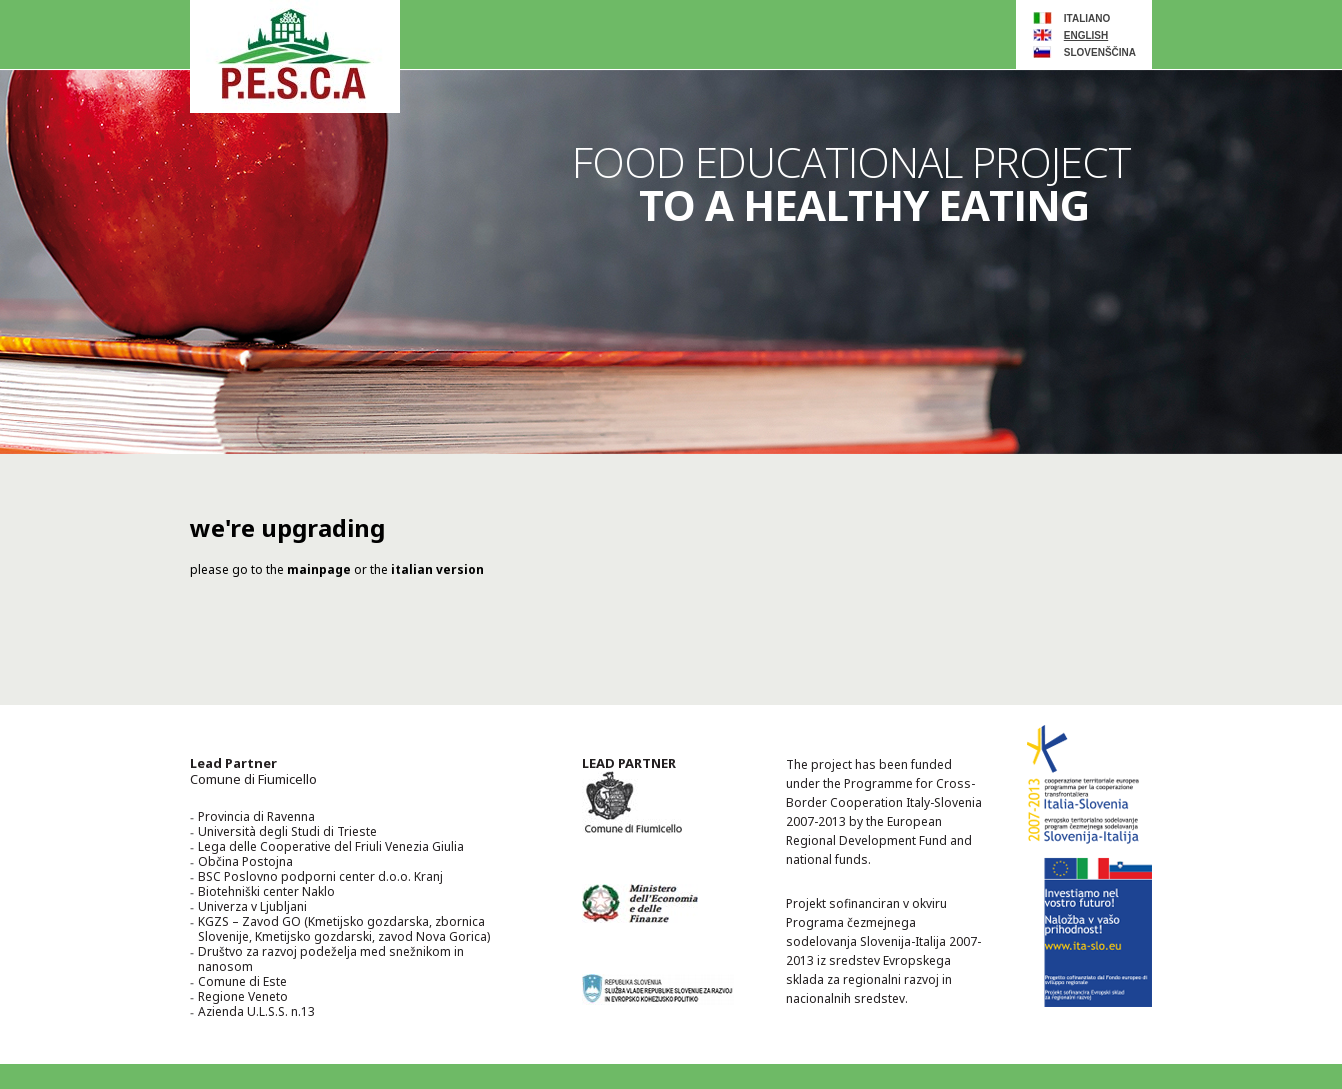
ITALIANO (1087, 18)
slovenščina (1100, 52)
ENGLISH (1086, 35)
